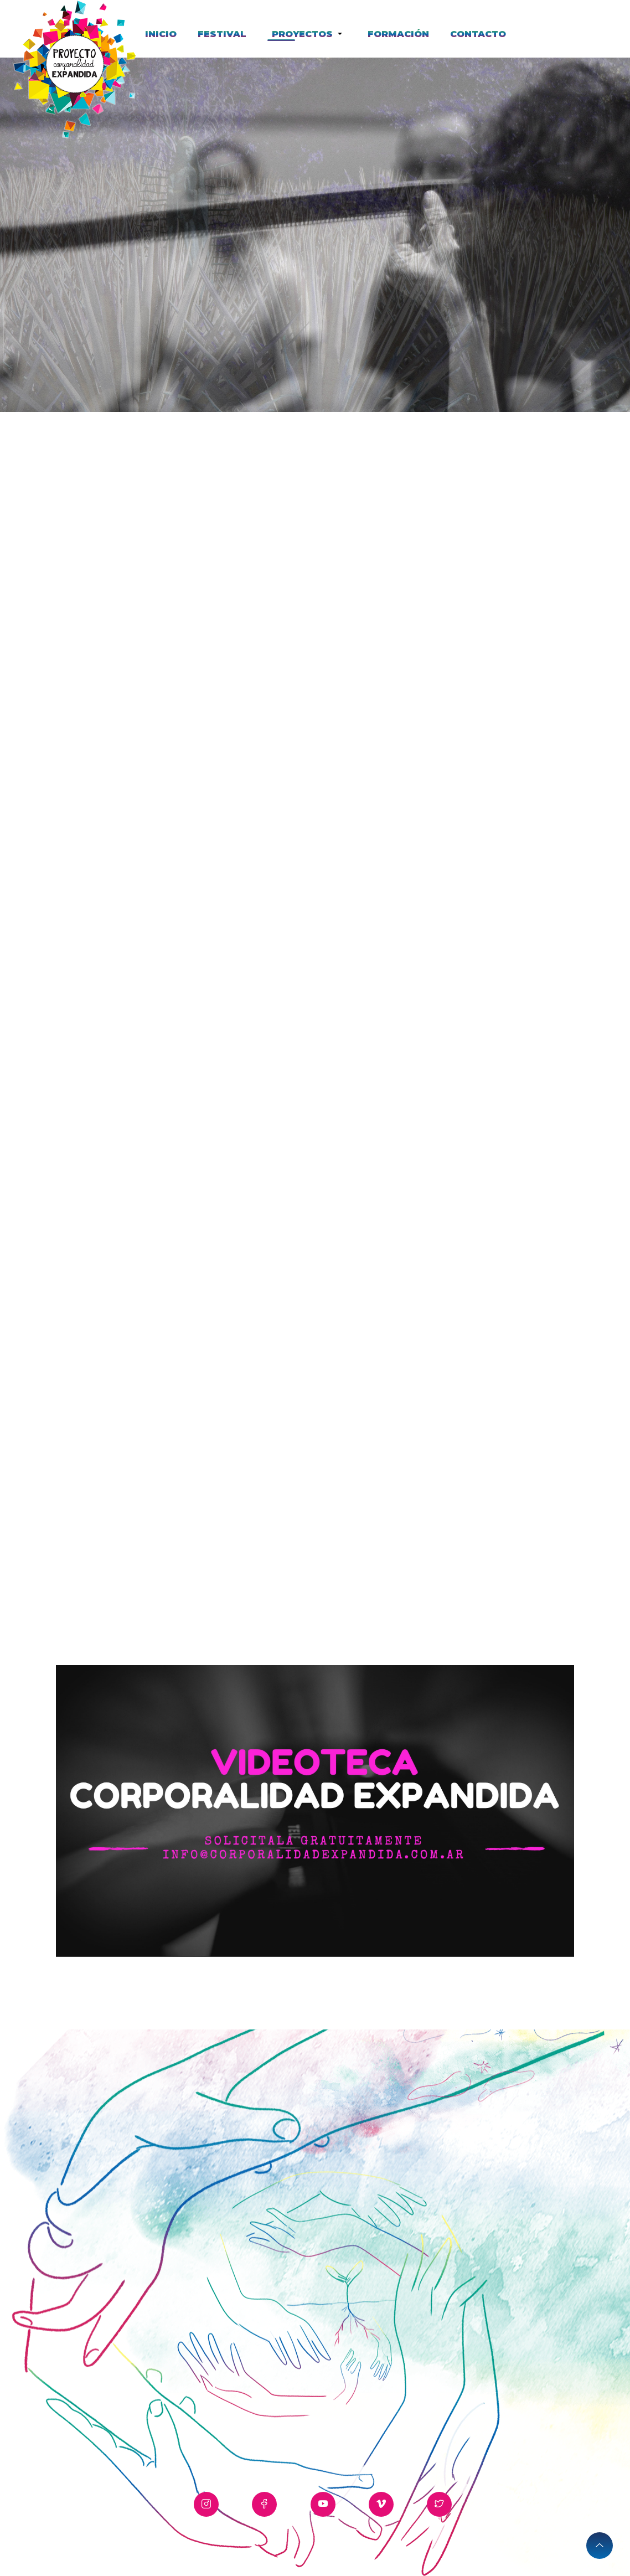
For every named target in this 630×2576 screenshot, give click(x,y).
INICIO (161, 34)
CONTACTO (478, 34)
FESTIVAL (222, 34)
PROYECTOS (303, 34)
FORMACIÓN (398, 34)
